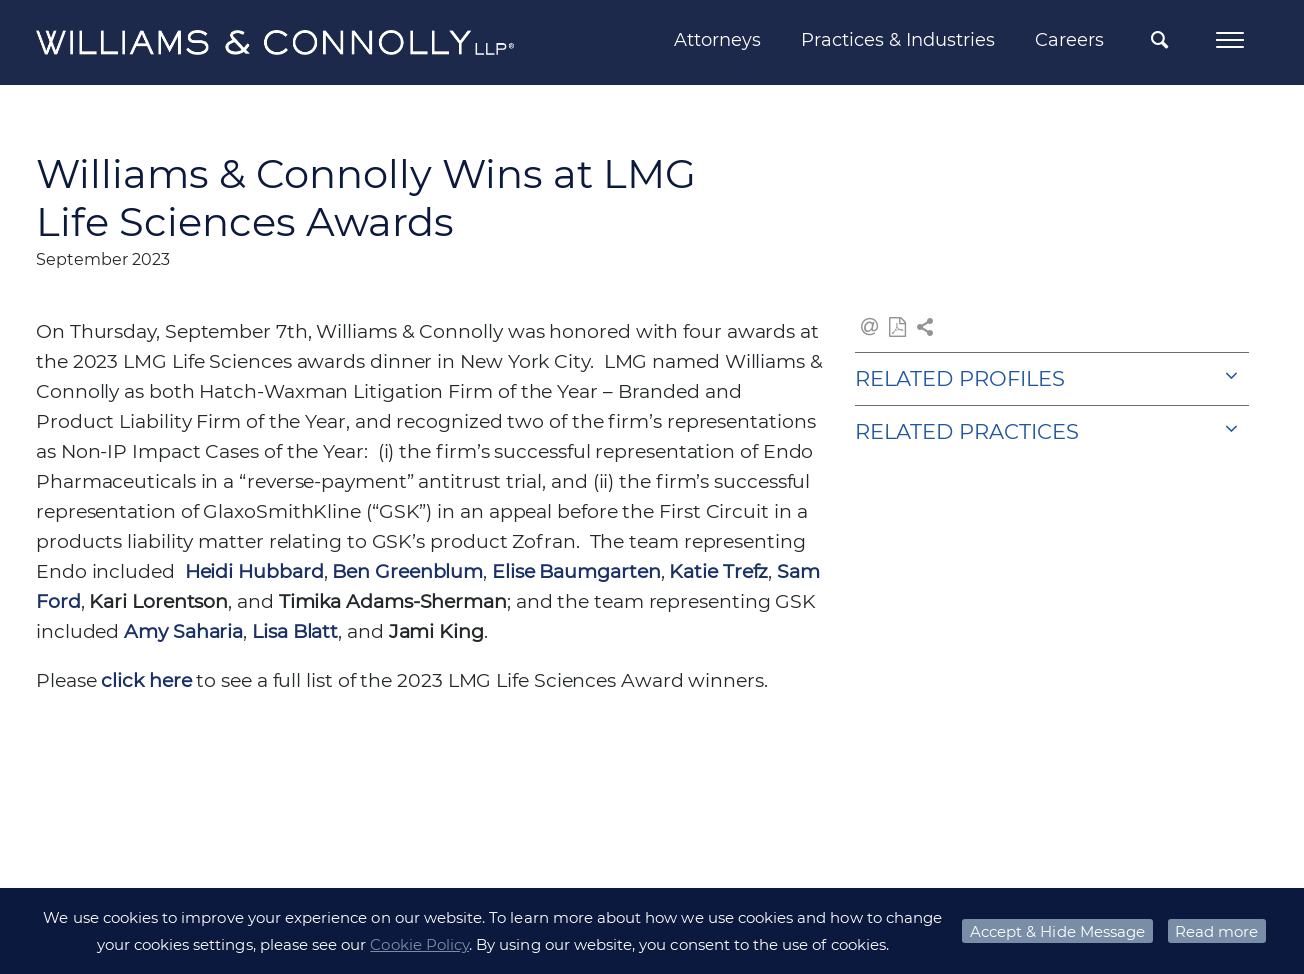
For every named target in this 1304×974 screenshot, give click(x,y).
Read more (1216, 931)
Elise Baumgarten (576, 571)
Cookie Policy (419, 944)
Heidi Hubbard (254, 571)
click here (146, 680)
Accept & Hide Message (1057, 931)
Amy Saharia (183, 631)
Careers (1069, 40)
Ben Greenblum (407, 571)
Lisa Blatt (295, 631)
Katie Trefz (718, 571)
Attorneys (717, 40)
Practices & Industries (898, 40)
